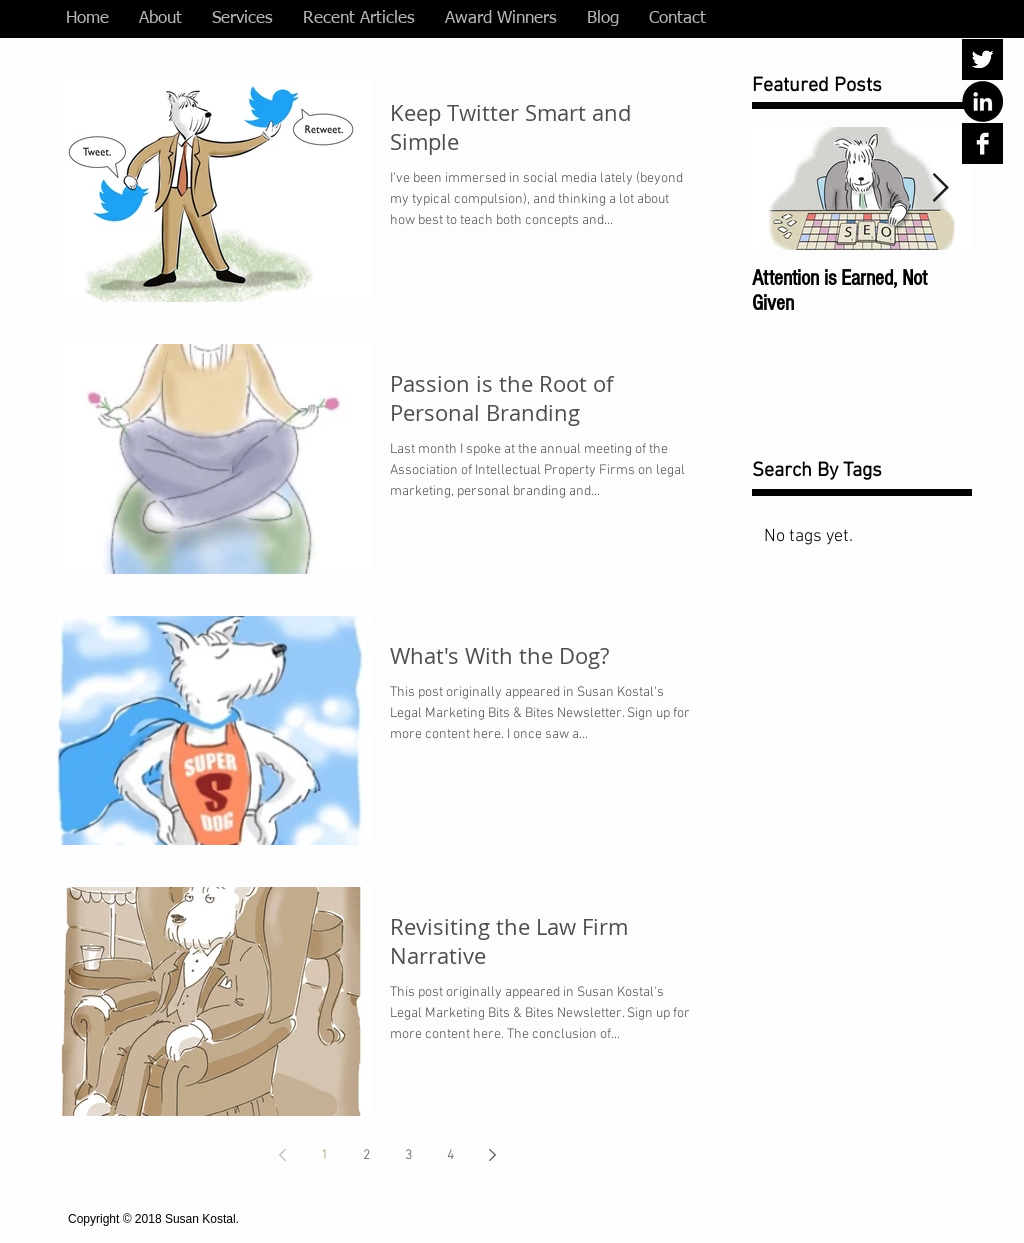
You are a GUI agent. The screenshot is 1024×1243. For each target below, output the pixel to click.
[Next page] (492, 1155)
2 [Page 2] (366, 1155)
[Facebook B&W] (982, 143)
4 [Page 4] (450, 1155)
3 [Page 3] (408, 1155)
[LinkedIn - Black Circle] (982, 101)
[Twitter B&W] (982, 59)
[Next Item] (940, 188)
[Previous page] (282, 1155)
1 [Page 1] (324, 1155)
